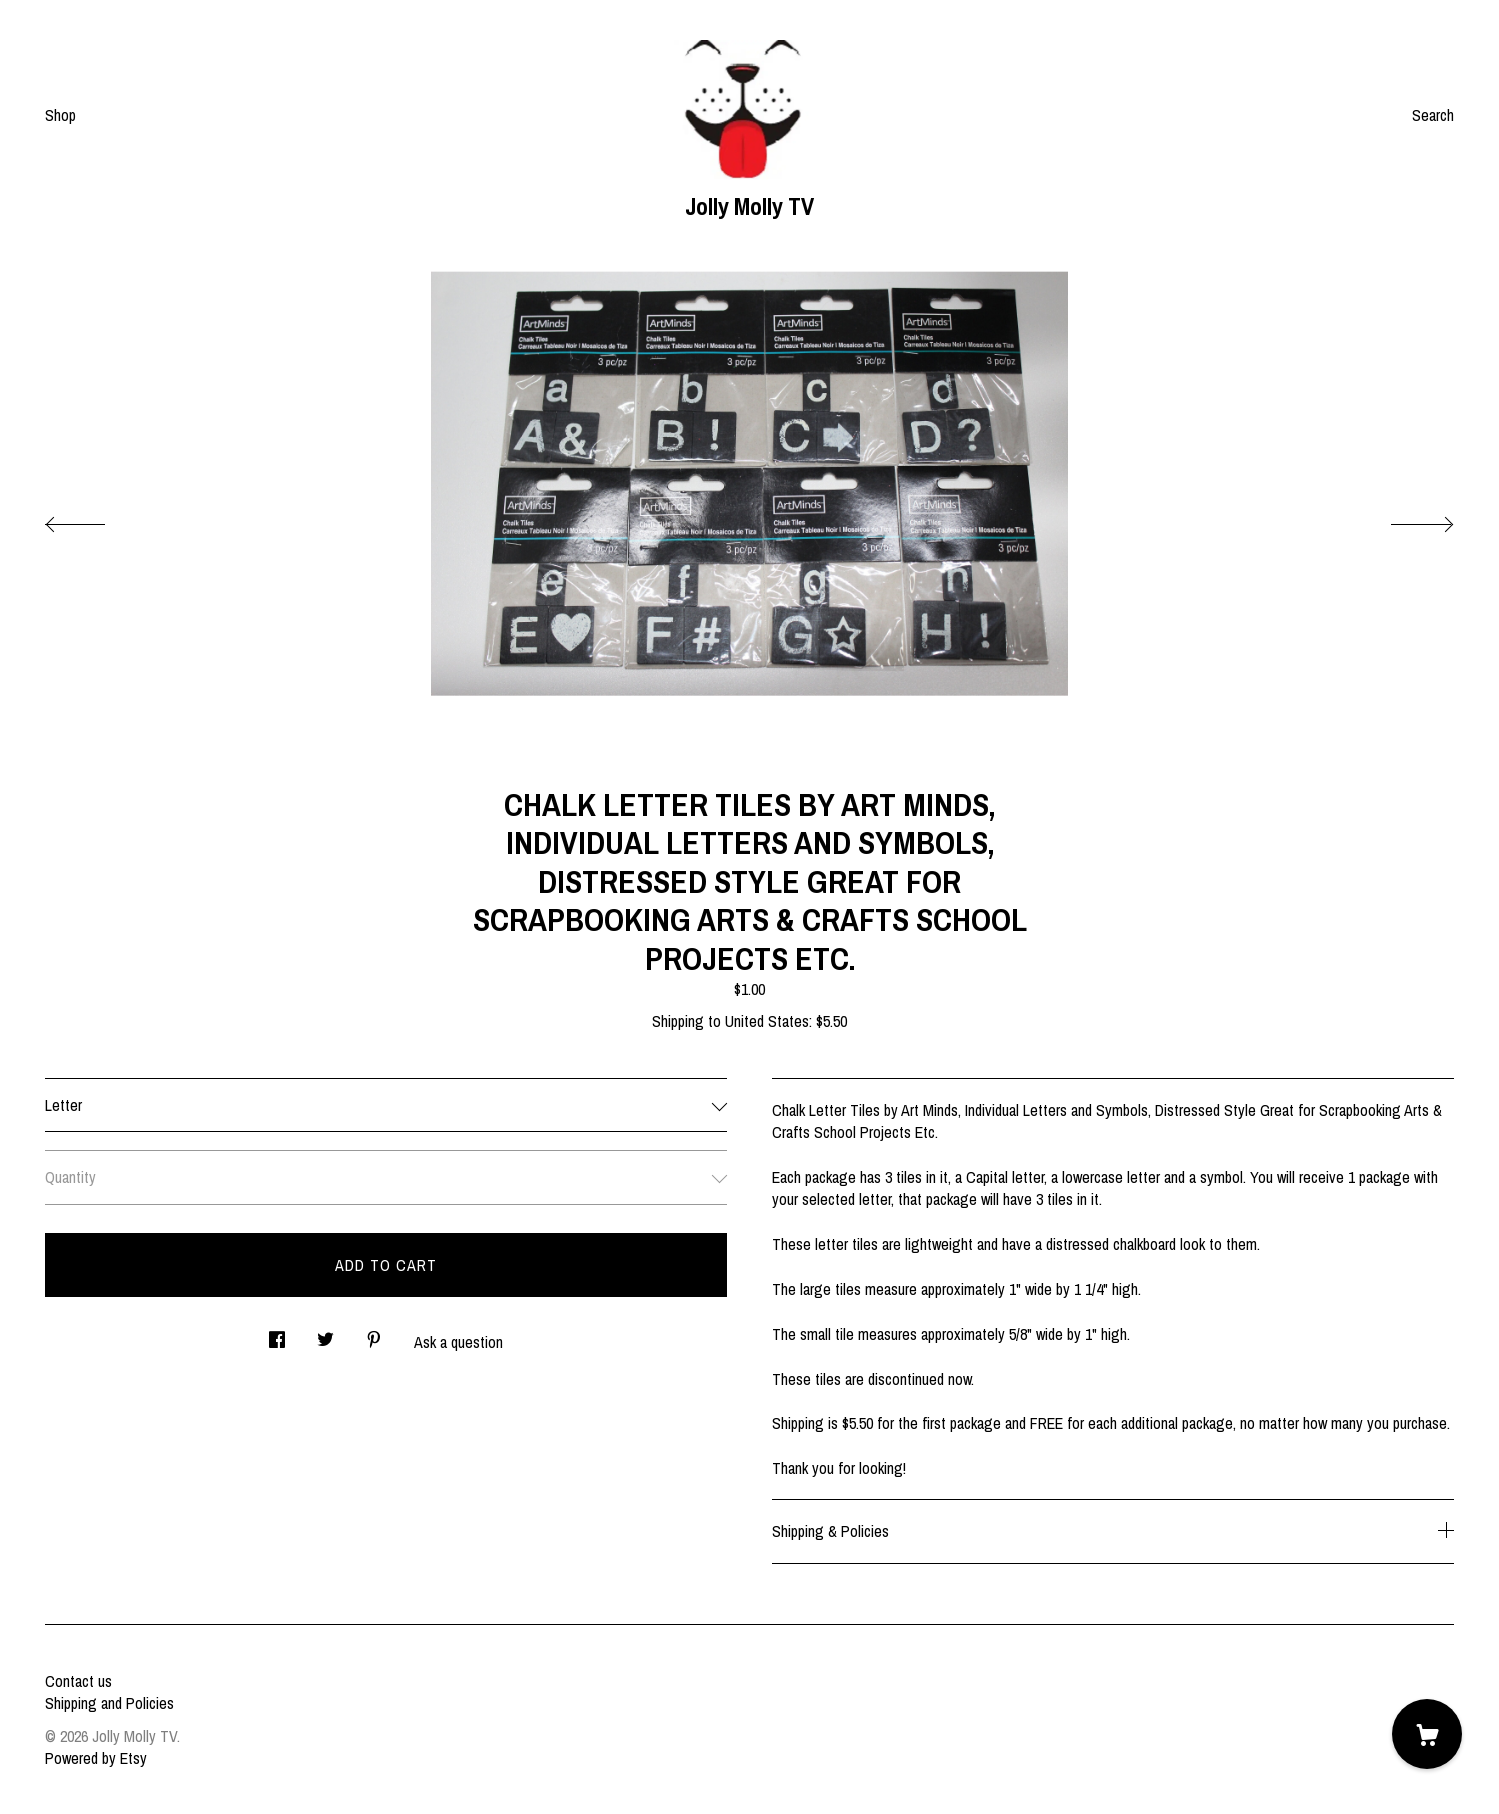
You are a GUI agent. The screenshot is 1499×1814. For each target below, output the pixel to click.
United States (767, 1021)
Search (1433, 115)
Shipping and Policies (109, 1703)
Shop (60, 115)
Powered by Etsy (96, 1758)
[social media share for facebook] (277, 1333)
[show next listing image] (1404, 519)
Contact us (78, 1681)
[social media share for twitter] (325, 1333)
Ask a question (458, 1342)
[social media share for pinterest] (374, 1333)
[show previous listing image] (95, 519)
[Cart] (1427, 1734)
